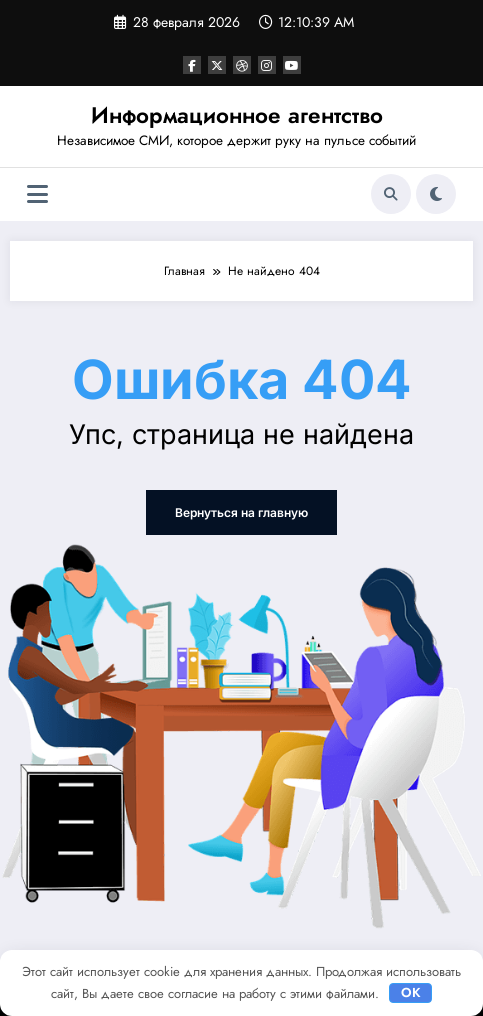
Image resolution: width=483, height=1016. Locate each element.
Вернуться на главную (241, 512)
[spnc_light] (436, 194)
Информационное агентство (237, 115)
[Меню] (37, 194)
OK (411, 992)
